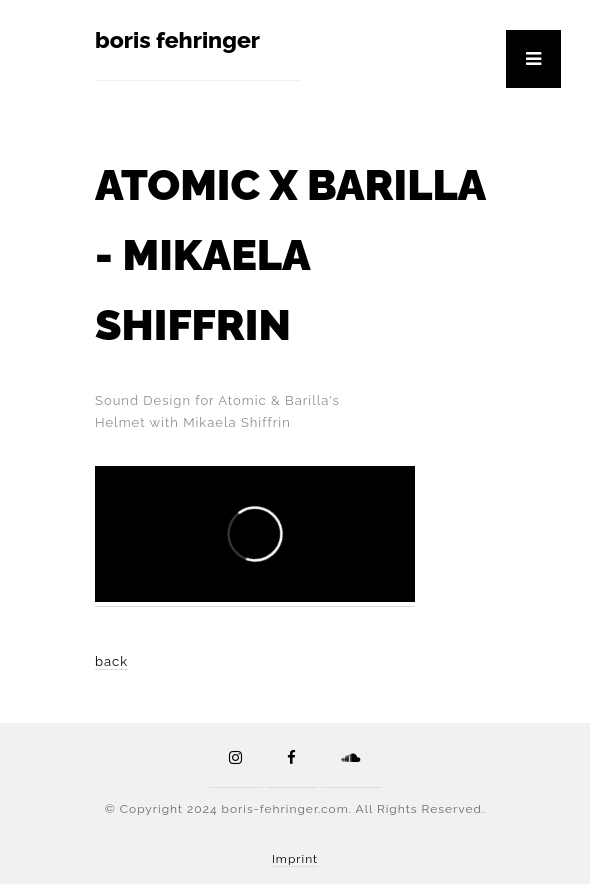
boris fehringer (177, 39)
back (111, 661)
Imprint (295, 859)
